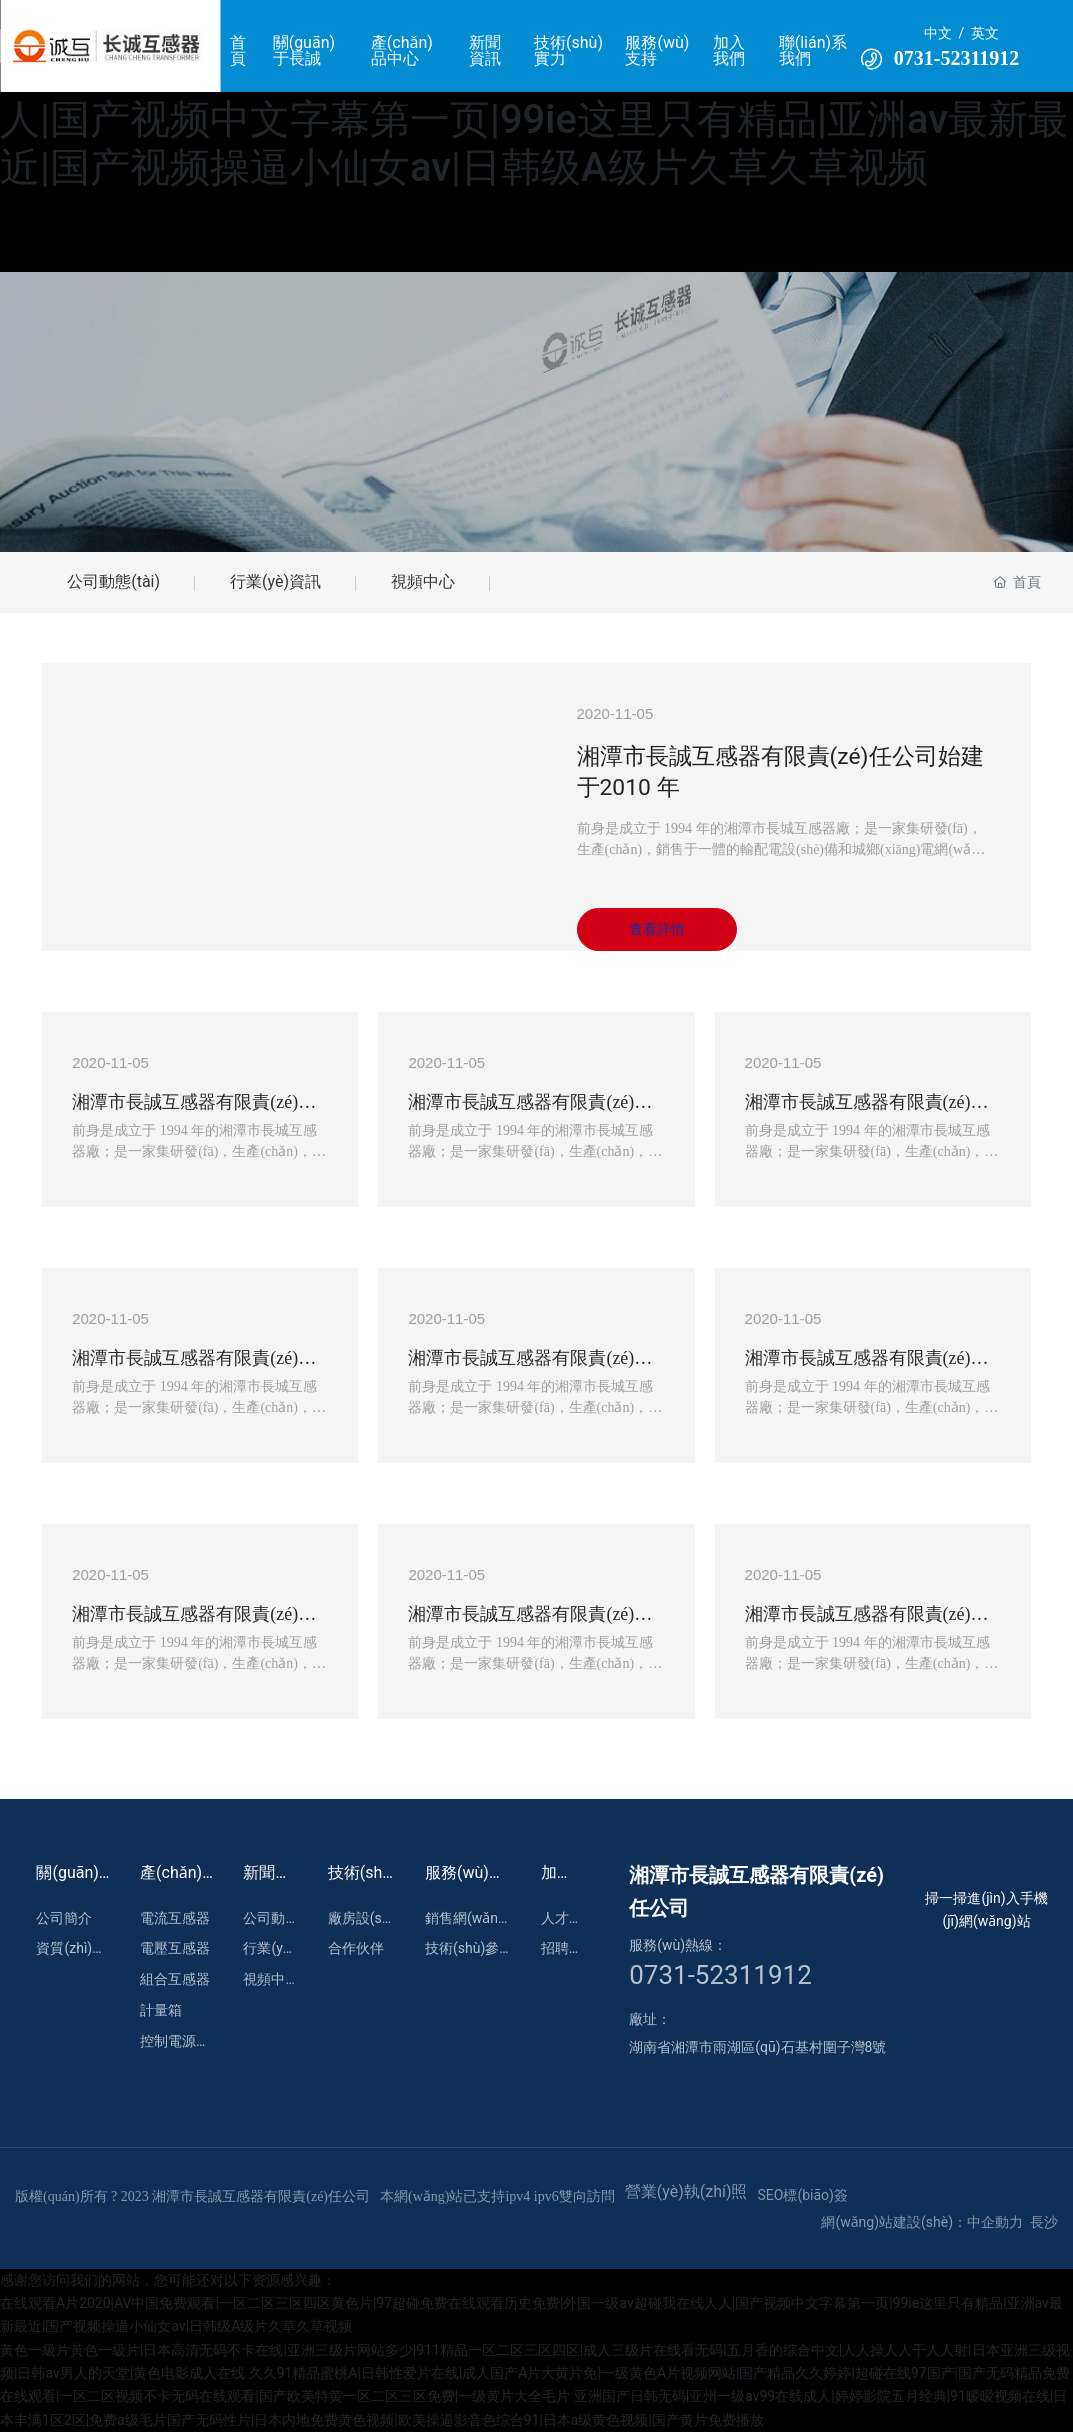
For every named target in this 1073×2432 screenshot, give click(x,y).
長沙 (1044, 2222)
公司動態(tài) (113, 581)
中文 (938, 33)
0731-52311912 (957, 58)
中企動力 (995, 2222)
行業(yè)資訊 (275, 581)
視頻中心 (423, 581)
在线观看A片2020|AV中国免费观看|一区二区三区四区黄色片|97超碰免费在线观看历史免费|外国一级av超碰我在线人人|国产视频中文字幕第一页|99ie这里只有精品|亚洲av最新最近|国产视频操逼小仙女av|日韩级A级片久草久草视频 (534, 95)
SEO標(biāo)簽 (803, 2195)
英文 (985, 33)
